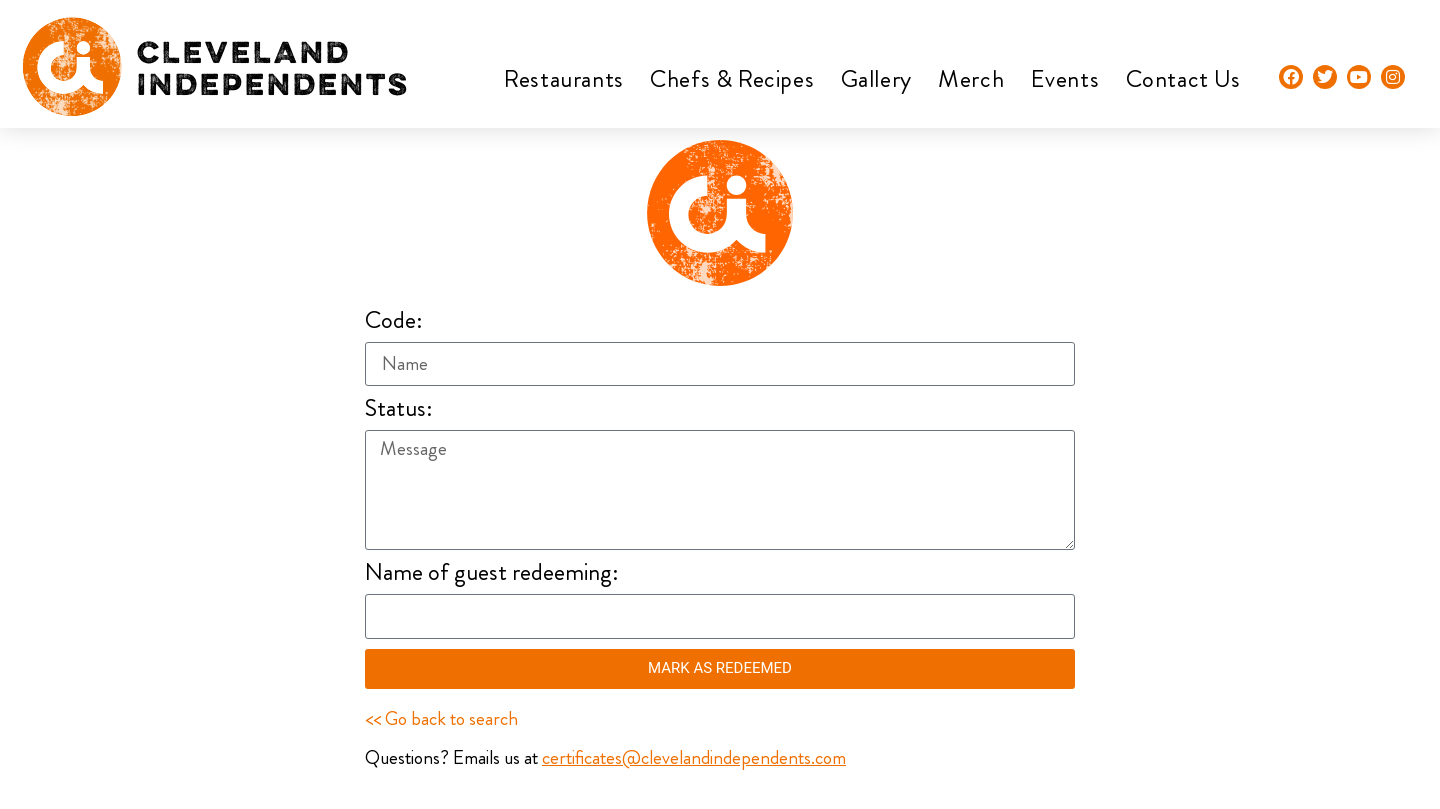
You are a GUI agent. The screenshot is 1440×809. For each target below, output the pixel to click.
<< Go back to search (441, 718)
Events (1065, 79)
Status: (399, 410)
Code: (394, 322)
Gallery (876, 79)
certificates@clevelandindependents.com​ (694, 757)
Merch (971, 79)
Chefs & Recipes (732, 79)
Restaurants (564, 79)
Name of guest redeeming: (492, 574)
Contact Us (1183, 79)
